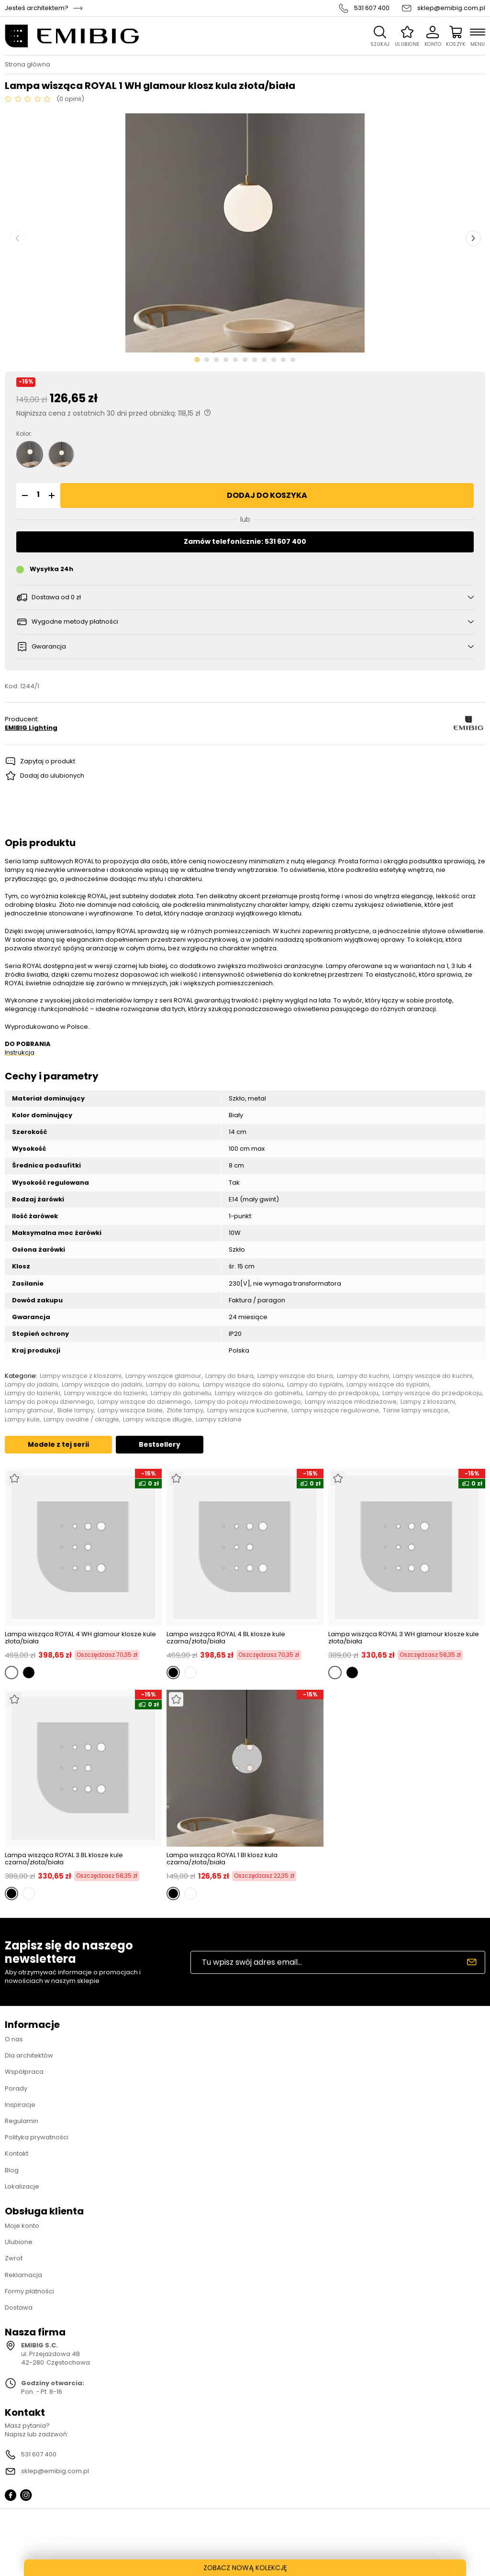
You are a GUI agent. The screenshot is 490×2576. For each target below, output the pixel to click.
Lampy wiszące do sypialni (387, 1384)
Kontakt (16, 2153)
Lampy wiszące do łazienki (105, 1393)
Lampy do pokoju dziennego (49, 1402)
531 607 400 (372, 8)
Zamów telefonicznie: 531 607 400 (245, 541)
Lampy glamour (29, 1410)
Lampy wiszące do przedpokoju (432, 1393)
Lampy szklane (219, 1419)
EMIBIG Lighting (31, 728)
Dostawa (19, 2307)
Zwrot (13, 2258)
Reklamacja (23, 2274)
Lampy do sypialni (315, 1384)
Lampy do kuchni (363, 1376)
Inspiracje (20, 2104)
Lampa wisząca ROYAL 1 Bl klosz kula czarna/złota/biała (222, 1858)
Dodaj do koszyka (267, 495)
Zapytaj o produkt (47, 761)
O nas (14, 2039)
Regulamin (21, 2120)
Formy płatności (29, 2291)
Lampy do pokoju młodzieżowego (248, 1402)
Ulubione (19, 2241)
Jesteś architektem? (36, 8)
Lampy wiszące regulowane (335, 1410)
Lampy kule (22, 1419)
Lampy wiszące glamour (163, 1376)
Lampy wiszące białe (130, 1410)
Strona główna (27, 64)
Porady (16, 2088)
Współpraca (24, 2071)
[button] (23, 495)
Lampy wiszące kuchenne (247, 1410)
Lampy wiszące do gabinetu (258, 1393)
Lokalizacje (22, 2186)
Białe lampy (75, 1410)
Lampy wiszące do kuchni (432, 1376)
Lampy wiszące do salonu (243, 1384)
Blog (12, 2170)
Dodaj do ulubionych (52, 775)
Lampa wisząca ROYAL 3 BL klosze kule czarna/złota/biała (64, 1858)
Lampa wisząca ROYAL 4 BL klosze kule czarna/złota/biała (226, 1637)
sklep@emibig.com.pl (451, 8)
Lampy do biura (229, 1376)
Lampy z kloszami (428, 1402)
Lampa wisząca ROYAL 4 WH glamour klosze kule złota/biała (80, 1637)
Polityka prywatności (36, 2137)
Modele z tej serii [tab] (58, 1444)
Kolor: (24, 434)
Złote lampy (185, 1410)
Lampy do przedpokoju (342, 1393)
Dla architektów (29, 2055)
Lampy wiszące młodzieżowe (351, 1402)
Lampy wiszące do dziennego (144, 1402)
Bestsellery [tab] (159, 1444)
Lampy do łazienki (32, 1393)
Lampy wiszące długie (157, 1419)
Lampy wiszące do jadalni (102, 1384)
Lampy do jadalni (31, 1384)
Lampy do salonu (172, 1384)
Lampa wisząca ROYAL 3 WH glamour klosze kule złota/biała (403, 1637)
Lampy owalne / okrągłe (81, 1419)
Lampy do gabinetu (181, 1393)
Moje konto (22, 2225)
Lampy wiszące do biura (295, 1376)
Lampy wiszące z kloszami (81, 1376)
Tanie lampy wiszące (415, 1410)
